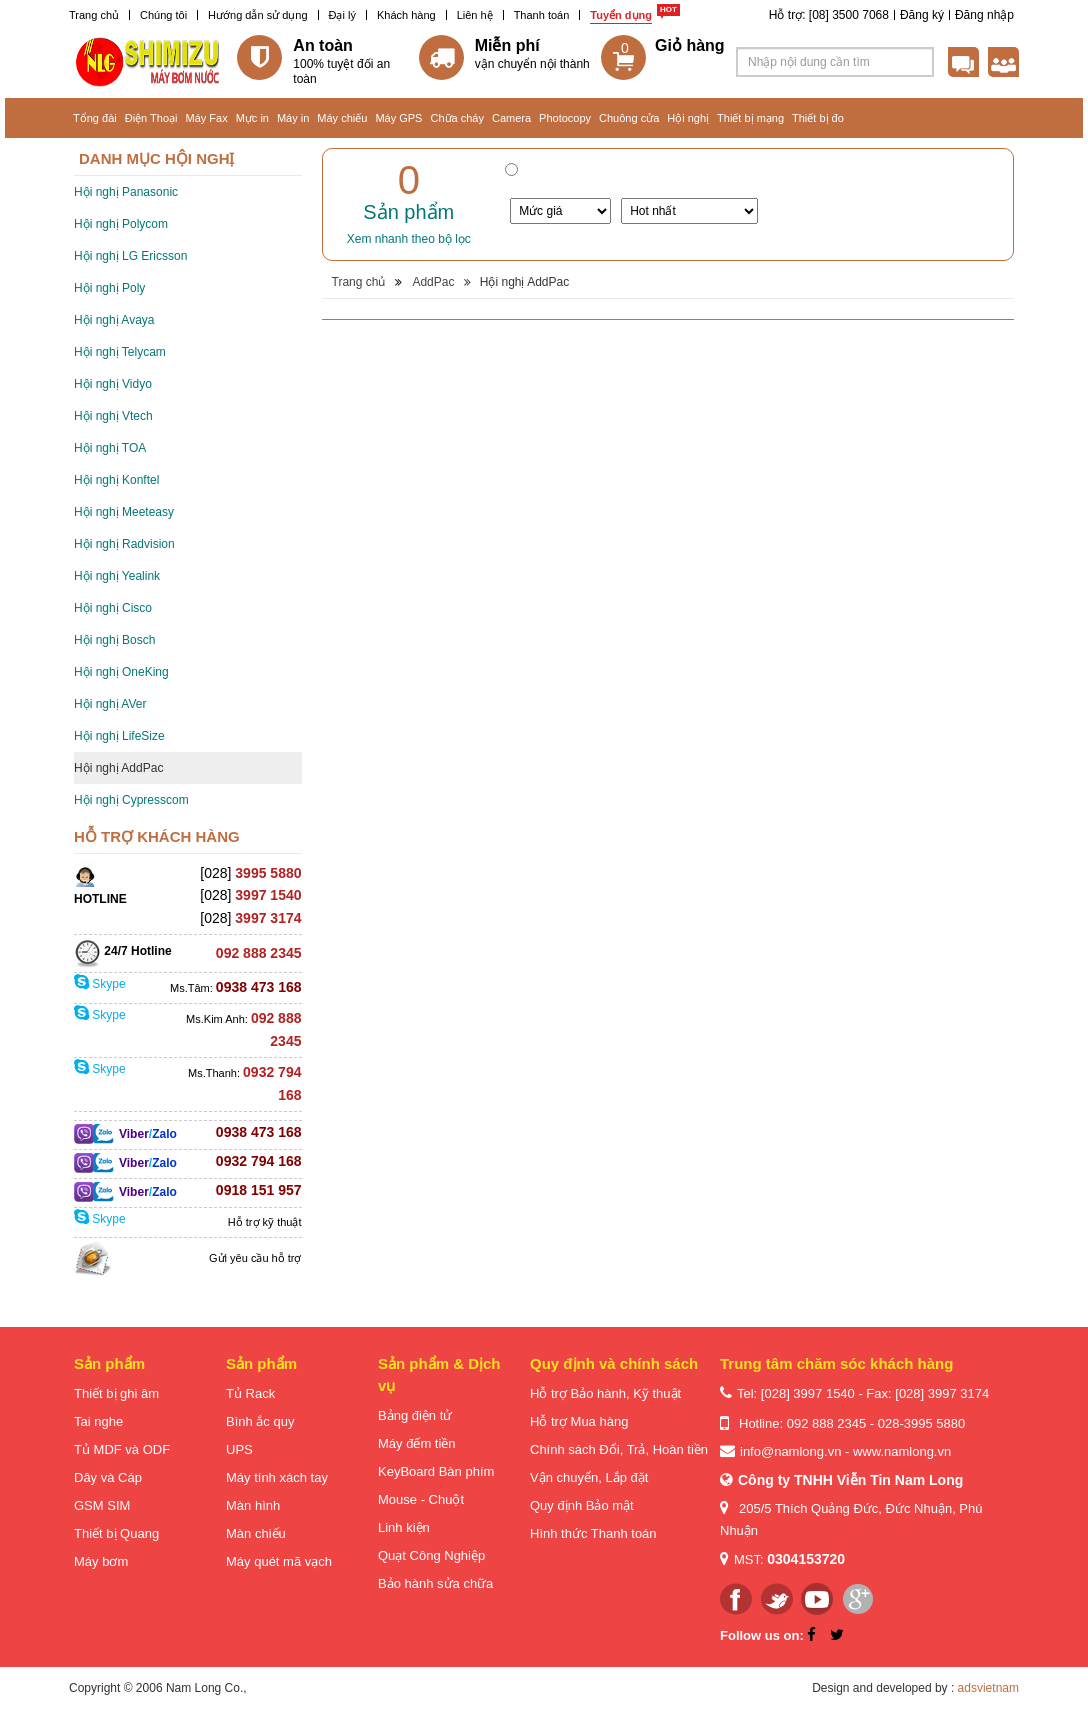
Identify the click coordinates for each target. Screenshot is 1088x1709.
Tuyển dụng (621, 15)
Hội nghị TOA (110, 448)
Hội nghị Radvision (124, 544)
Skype (100, 984)
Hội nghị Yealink (117, 576)
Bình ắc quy (260, 1421)
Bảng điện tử (415, 1415)
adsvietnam (988, 1688)
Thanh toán (542, 15)
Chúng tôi (163, 15)
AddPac (433, 282)
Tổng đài (95, 118)
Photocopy (565, 118)
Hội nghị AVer (110, 704)
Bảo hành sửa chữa (435, 1583)
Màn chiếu (256, 1533)
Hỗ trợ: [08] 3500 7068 (829, 15)
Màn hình (253, 1505)
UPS (239, 1449)
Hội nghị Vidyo (113, 384)
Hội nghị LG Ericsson (130, 256)
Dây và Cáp (108, 1477)
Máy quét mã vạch (279, 1561)
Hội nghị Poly (109, 288)
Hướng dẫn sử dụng (257, 15)
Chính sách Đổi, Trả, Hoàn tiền (619, 1449)
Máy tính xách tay (277, 1477)
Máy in (293, 118)
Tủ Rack (250, 1393)
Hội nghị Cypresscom (131, 800)
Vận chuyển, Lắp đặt (589, 1477)
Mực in (252, 118)
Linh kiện (404, 1527)
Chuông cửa (629, 118)
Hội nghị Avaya (114, 320)
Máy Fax (206, 118)
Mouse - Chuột (421, 1499)
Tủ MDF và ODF (122, 1449)
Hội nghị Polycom (121, 224)
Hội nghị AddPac (118, 768)
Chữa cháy (456, 118)
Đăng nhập (984, 15)
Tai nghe (98, 1421)
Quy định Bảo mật (582, 1505)
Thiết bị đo (818, 118)
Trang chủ (94, 15)
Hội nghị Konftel (116, 480)
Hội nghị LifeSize (119, 736)
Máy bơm (101, 1561)
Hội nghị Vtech (113, 416)
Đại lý (342, 15)
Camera (511, 118)
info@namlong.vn (790, 1451)
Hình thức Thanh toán (593, 1533)
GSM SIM (102, 1505)
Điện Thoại (151, 118)
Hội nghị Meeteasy (124, 512)
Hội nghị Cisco (113, 608)
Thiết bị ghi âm (116, 1393)
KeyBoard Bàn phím (436, 1471)
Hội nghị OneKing (121, 672)
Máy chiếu (342, 118)
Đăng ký (922, 15)
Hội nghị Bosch (114, 640)
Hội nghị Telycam (120, 352)
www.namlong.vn (902, 1451)
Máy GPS (398, 118)
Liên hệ (475, 15)
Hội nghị (688, 118)
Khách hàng (406, 15)
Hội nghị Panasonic (126, 192)
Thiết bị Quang (116, 1533)
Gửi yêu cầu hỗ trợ (255, 1258)
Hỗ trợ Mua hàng (579, 1421)
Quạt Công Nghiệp (431, 1555)
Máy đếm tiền (417, 1443)
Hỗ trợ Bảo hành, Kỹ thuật (605, 1393)
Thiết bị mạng (750, 118)
